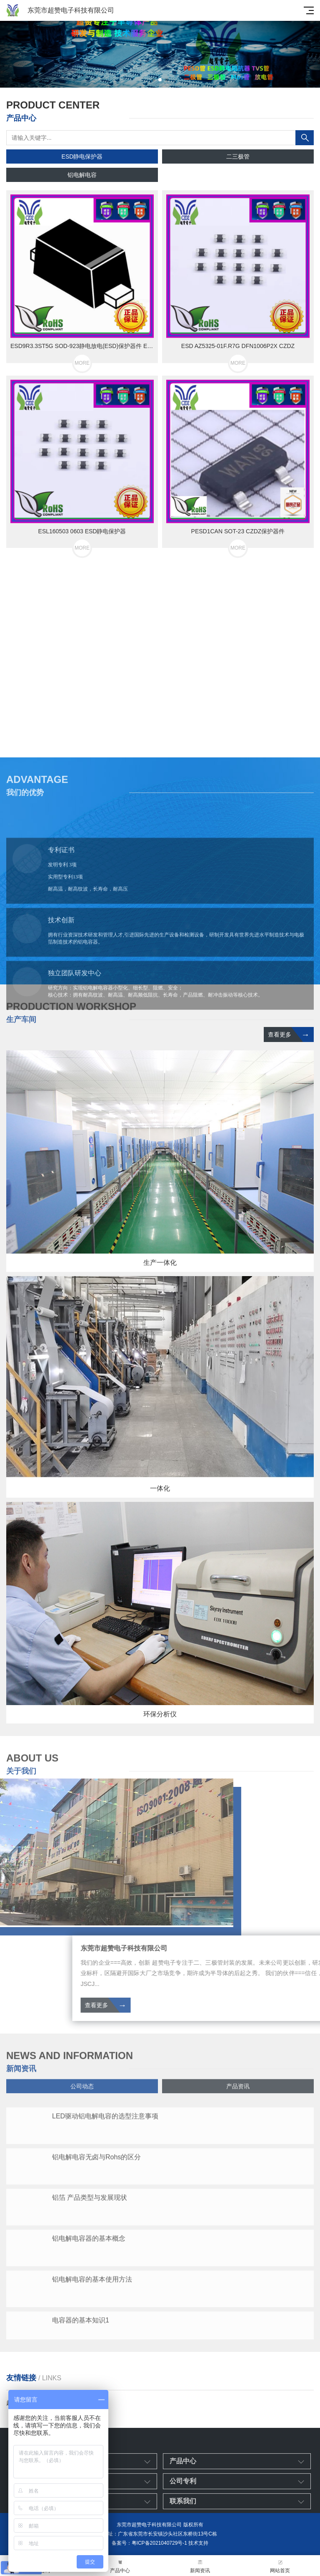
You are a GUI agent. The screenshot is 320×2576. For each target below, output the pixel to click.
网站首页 (280, 2565)
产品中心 (120, 2565)
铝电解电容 (82, 175)
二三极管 (238, 156)
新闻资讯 (200, 2565)
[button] (153, 79)
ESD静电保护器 (82, 156)
